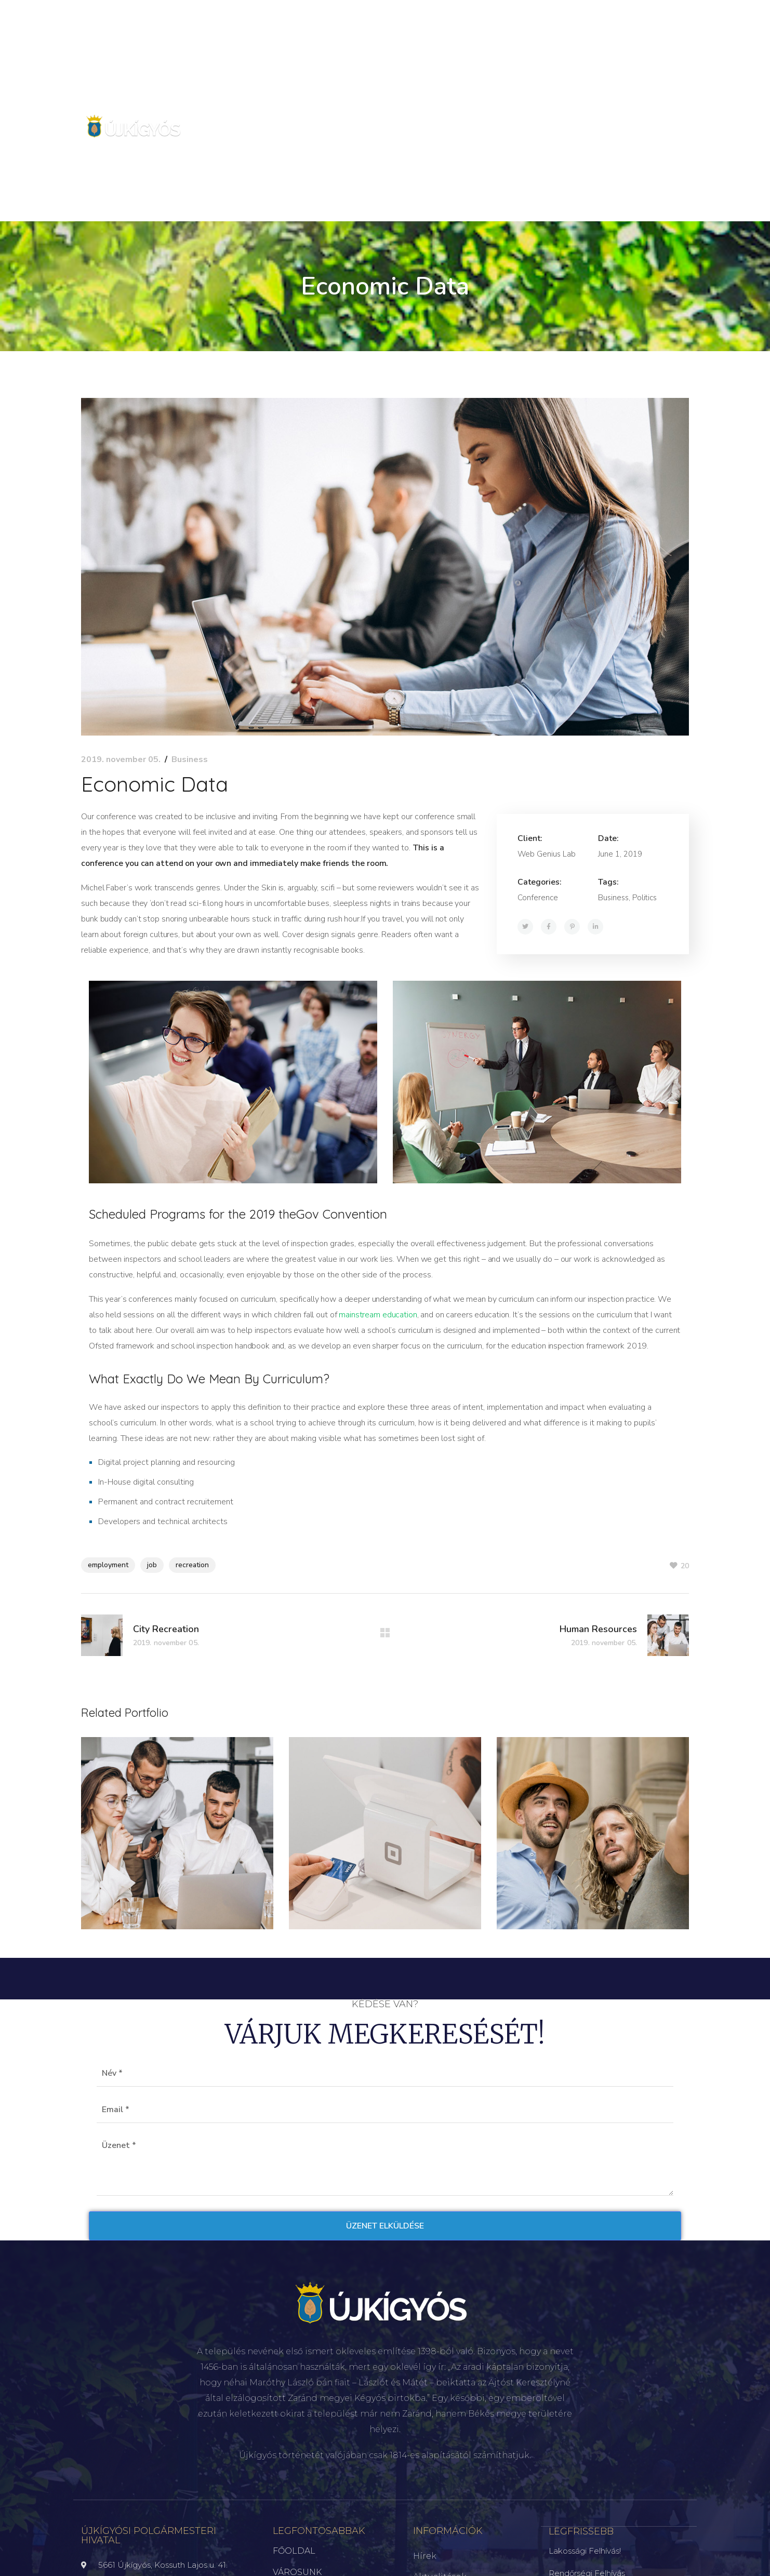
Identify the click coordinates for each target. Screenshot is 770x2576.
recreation (192, 1565)
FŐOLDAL (294, 2551)
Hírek (424, 2556)
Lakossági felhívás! (585, 2550)
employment (108, 1565)
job (152, 1565)
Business (189, 759)
